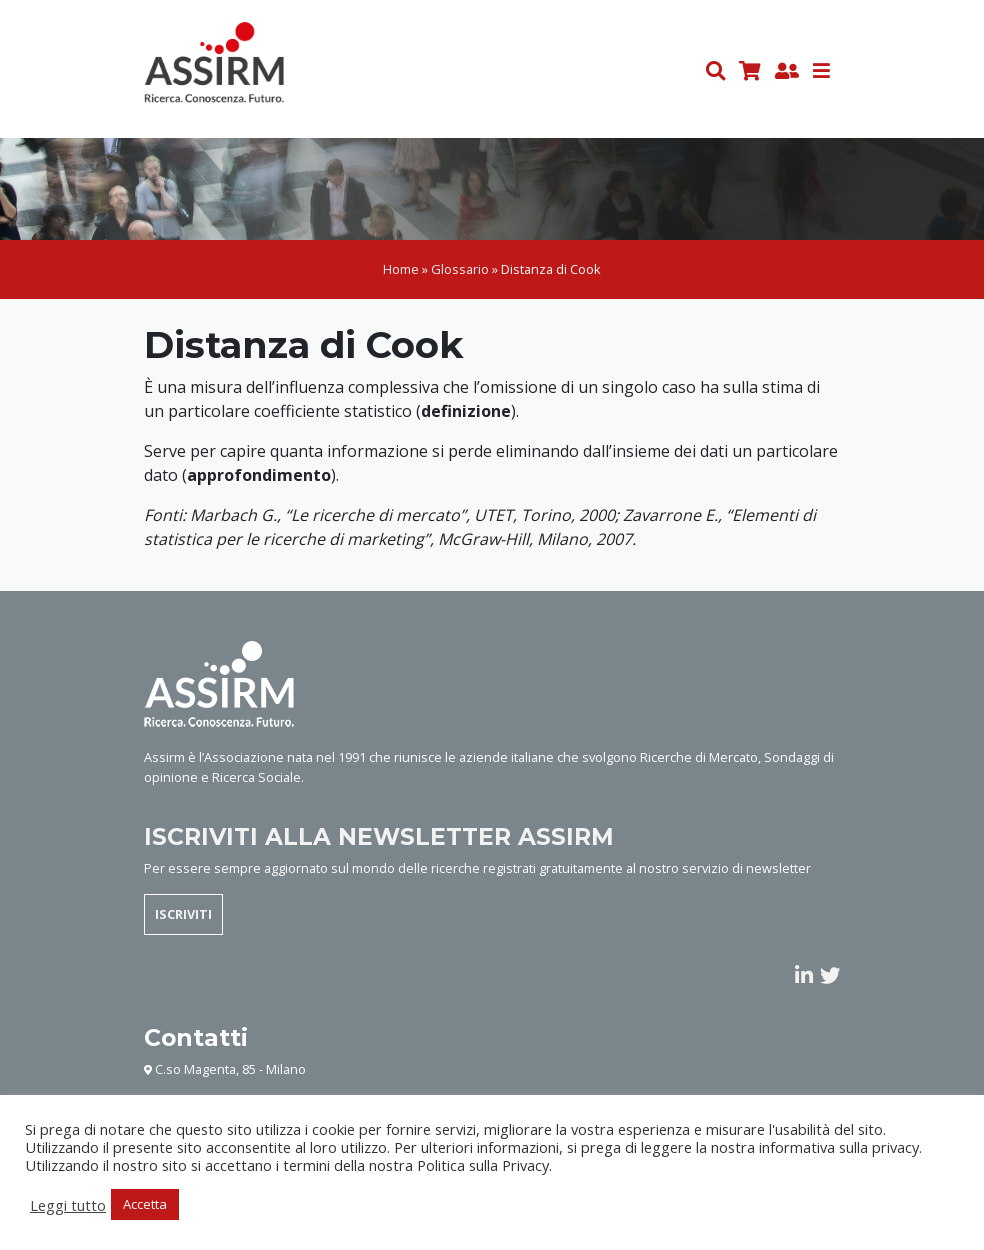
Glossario (460, 269)
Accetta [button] (145, 1204)
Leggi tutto (68, 1205)
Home (401, 269)
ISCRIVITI (183, 914)
